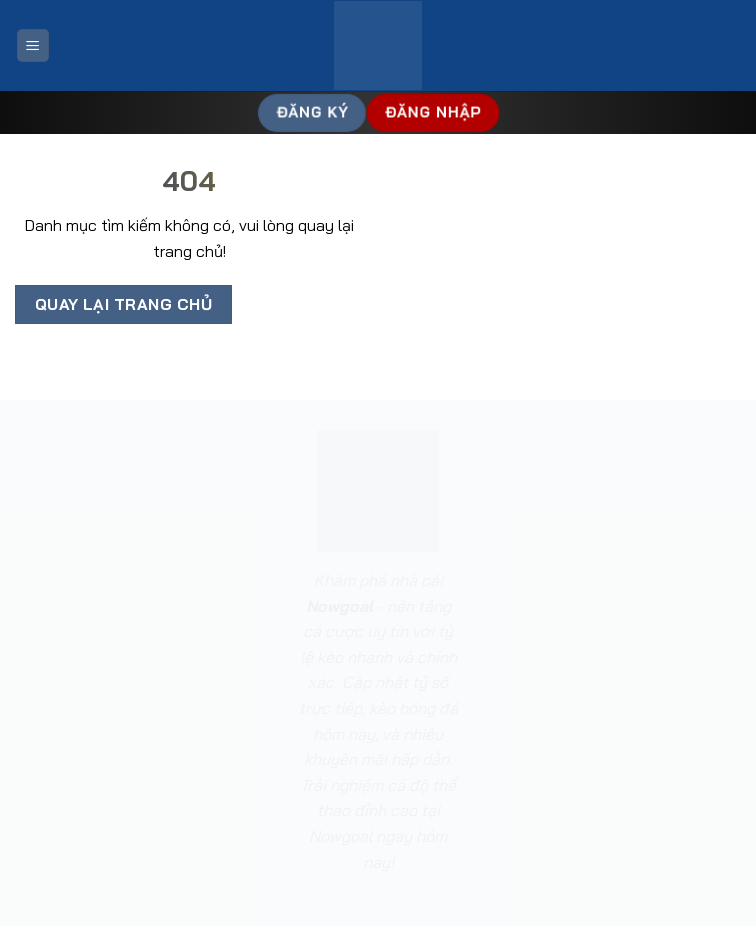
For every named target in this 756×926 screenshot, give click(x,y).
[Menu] (33, 45)
